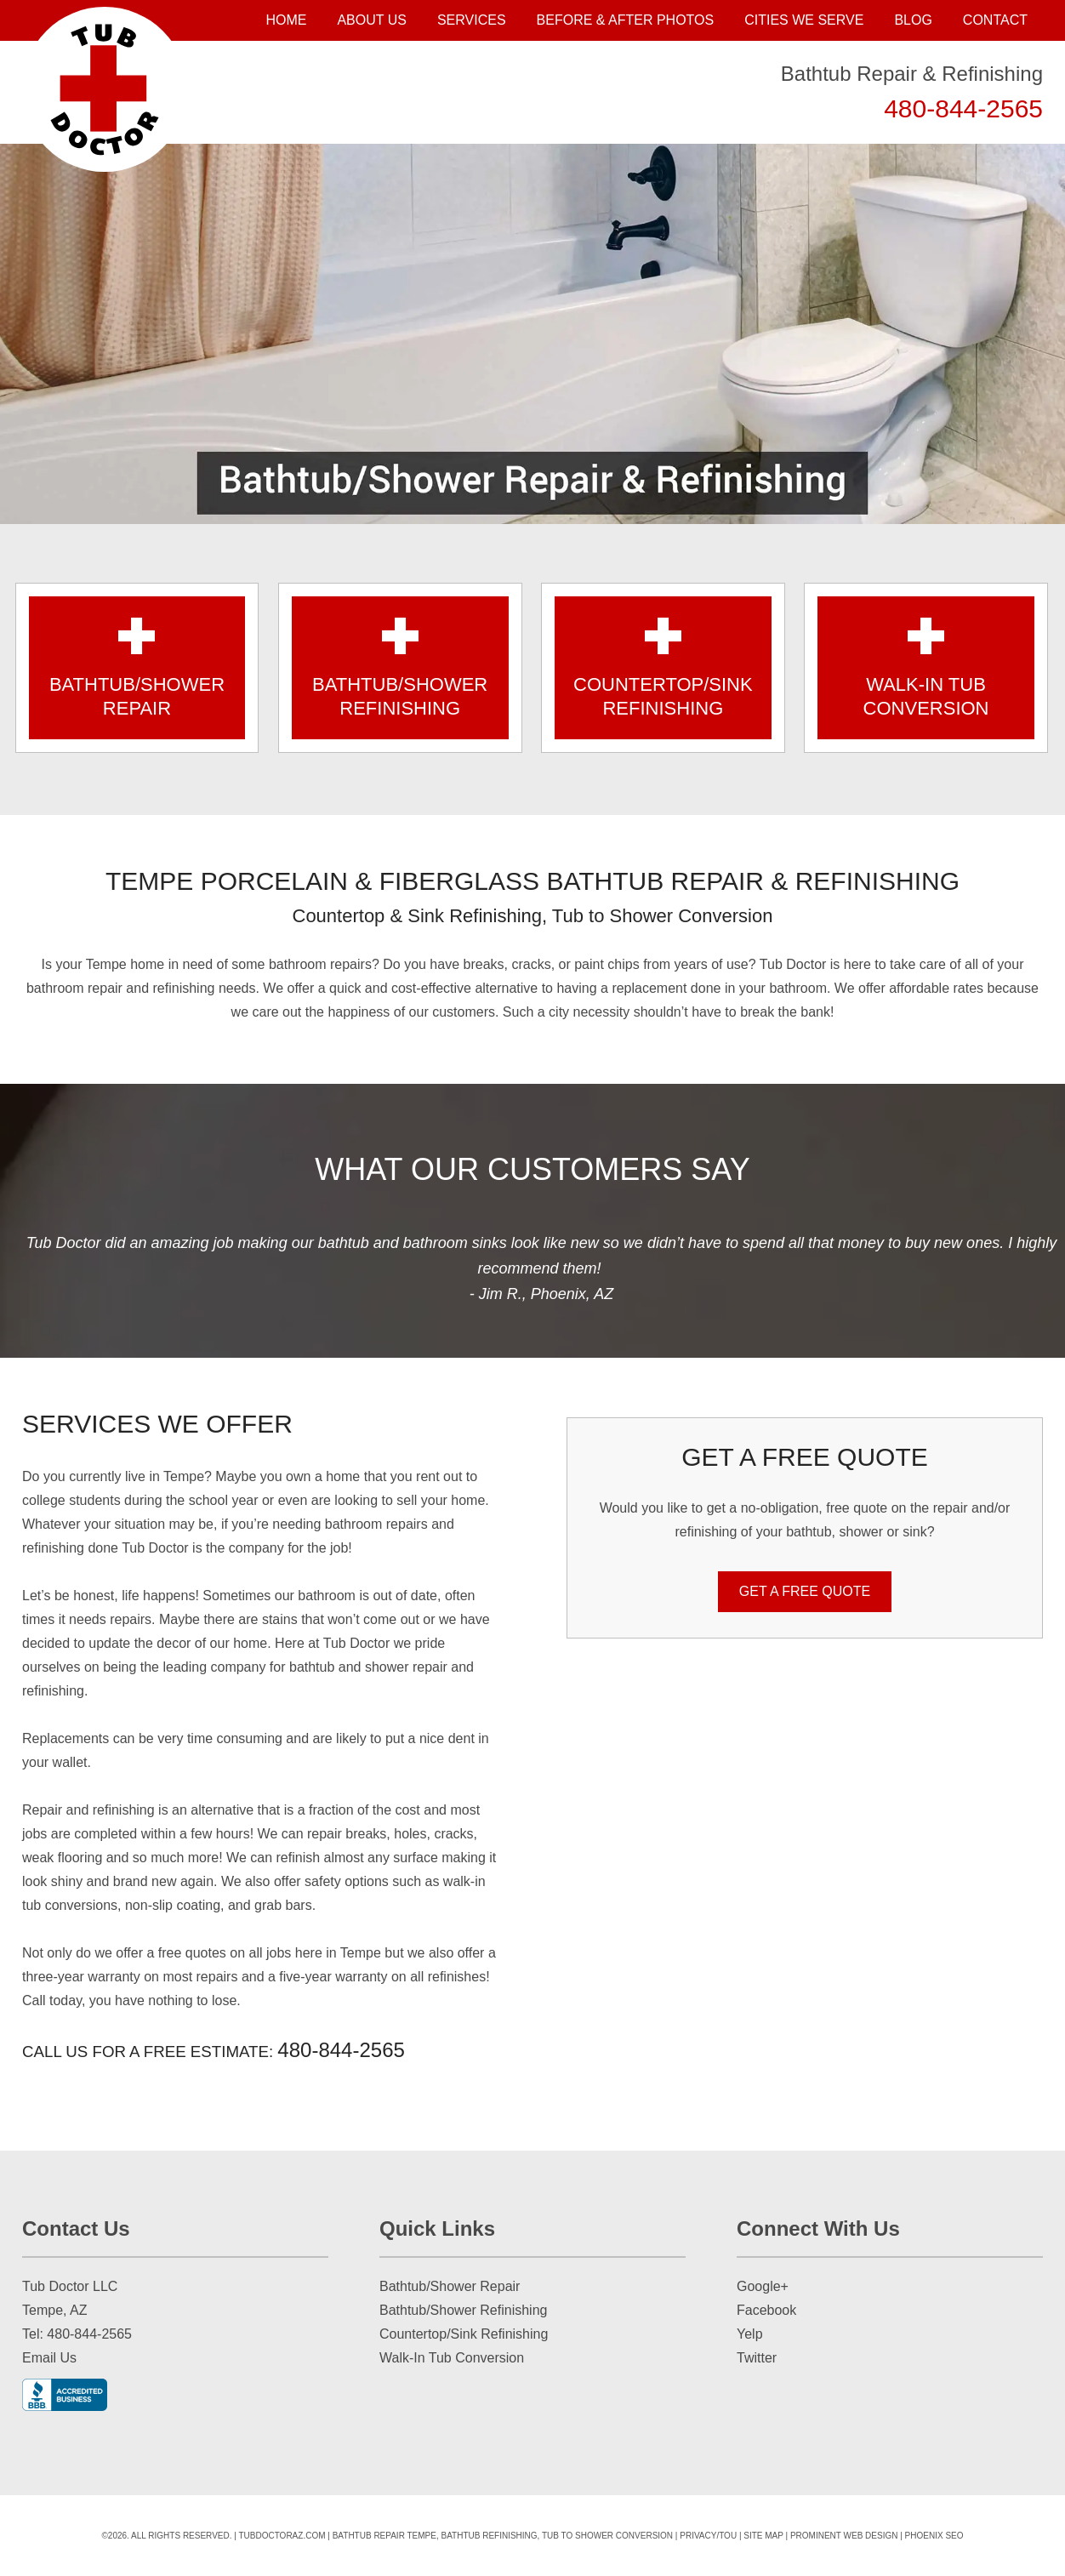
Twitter (757, 2358)
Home (285, 20)
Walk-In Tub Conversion (451, 2358)
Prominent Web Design (844, 2535)
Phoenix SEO (934, 2535)
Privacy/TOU (708, 2535)
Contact (995, 20)
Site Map (763, 2535)
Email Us (49, 2358)
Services (471, 20)
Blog (912, 20)
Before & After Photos (626, 20)
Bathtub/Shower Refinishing (463, 2310)
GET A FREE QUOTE (804, 1591)
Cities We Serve (803, 20)
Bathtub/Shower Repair (449, 2286)
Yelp (750, 2334)
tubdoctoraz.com (281, 2535)
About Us (372, 20)
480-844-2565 (963, 108)
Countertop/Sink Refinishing (463, 2334)
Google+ (763, 2286)
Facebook (766, 2310)
